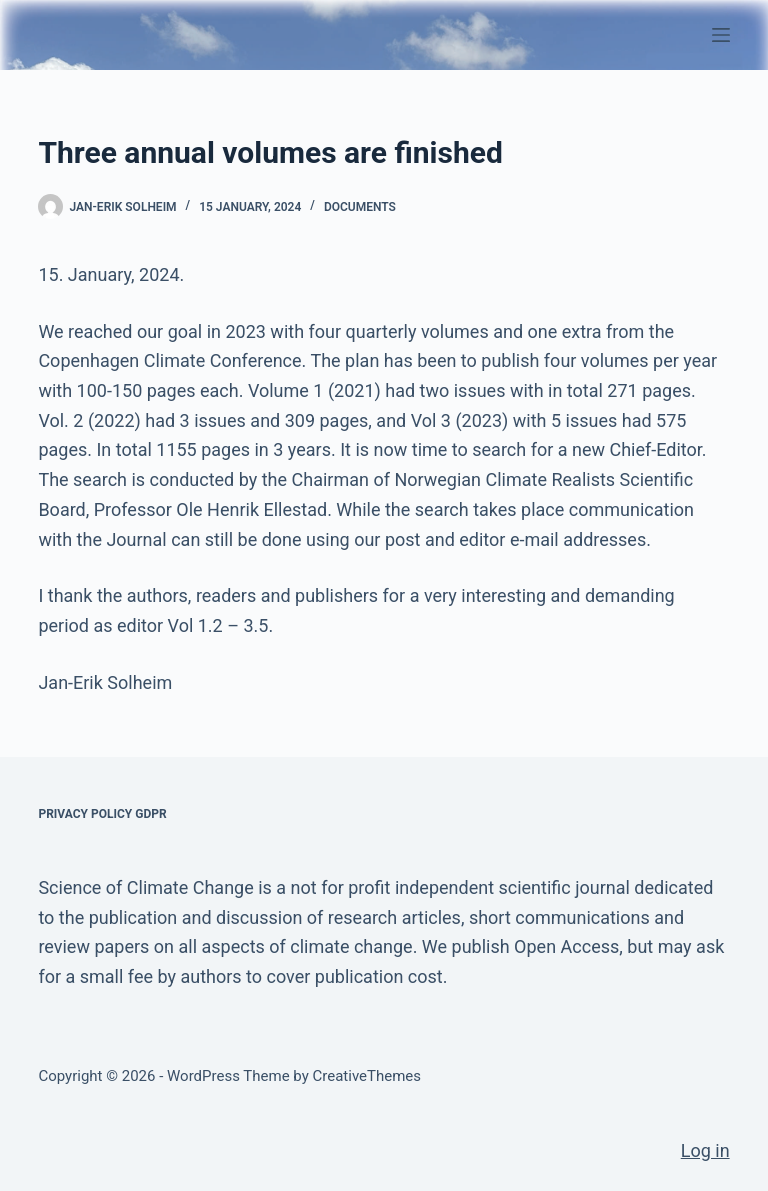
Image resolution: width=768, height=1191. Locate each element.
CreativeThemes (367, 1076)
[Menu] (721, 35)
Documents (360, 207)
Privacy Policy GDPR (102, 814)
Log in (705, 1150)
